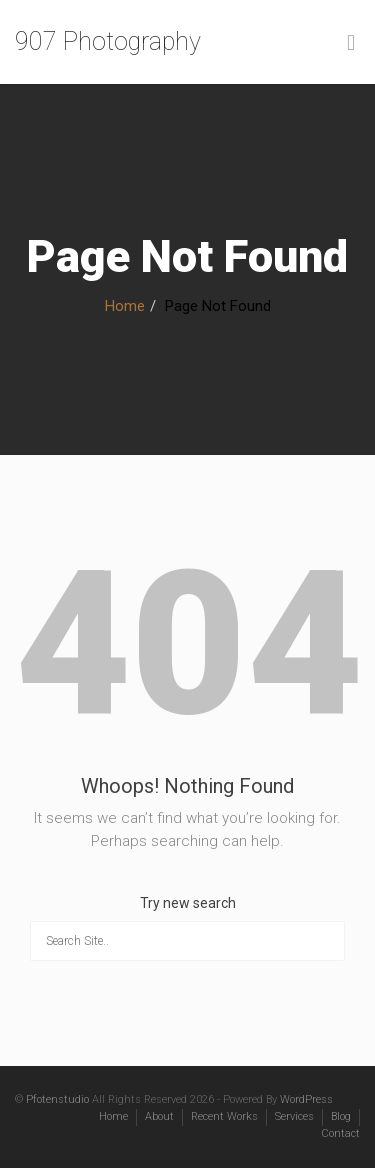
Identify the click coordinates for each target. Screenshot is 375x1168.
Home (125, 306)
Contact (340, 1133)
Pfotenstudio (57, 1099)
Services (294, 1116)
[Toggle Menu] (351, 43)
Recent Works (224, 1116)
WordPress (306, 1099)
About (159, 1116)
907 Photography (108, 41)
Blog (341, 1116)
